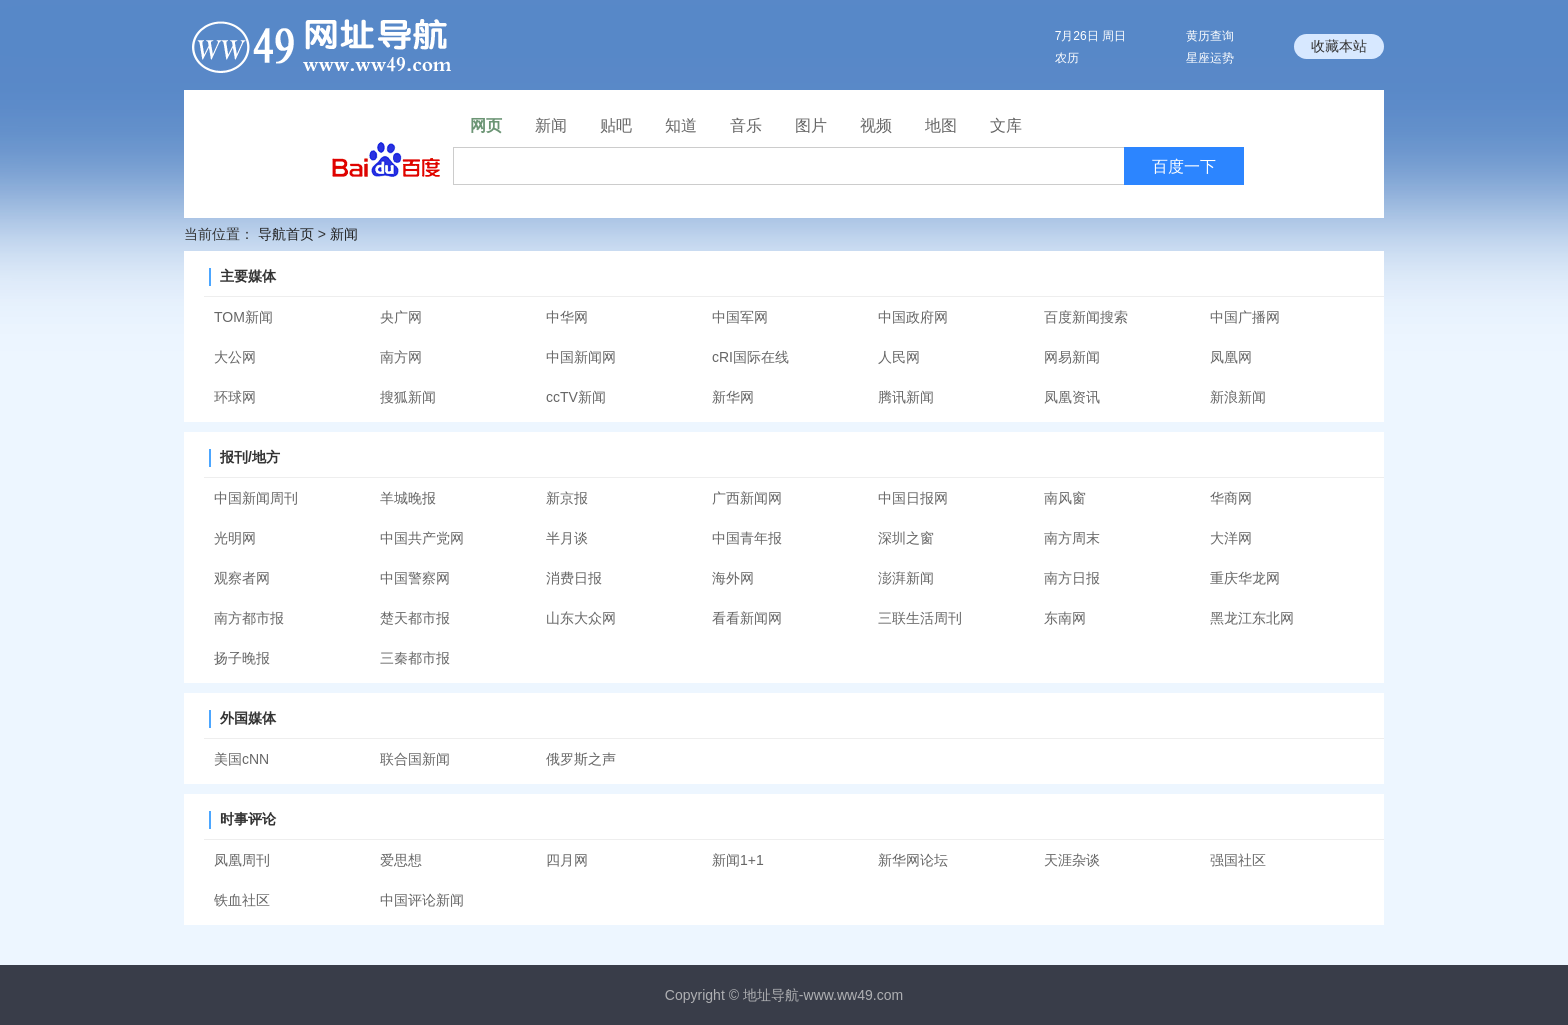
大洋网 (1231, 538)
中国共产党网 (422, 538)
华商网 (1231, 498)
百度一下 (1184, 166)
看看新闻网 (747, 618)
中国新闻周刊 (256, 498)
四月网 (567, 860)
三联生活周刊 (920, 618)
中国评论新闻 (422, 900)
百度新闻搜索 (1086, 317)
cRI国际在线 (750, 357)
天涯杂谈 (1072, 860)
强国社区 (1238, 860)
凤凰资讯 (1072, 397)
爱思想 (401, 860)
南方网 (401, 357)
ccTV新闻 (576, 397)
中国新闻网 (581, 357)
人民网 (899, 357)
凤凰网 (1231, 357)
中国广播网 (1245, 317)
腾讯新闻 (906, 397)
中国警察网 (415, 578)
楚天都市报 (415, 618)
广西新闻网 (747, 498)
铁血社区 (242, 900)
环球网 (235, 397)
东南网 (1065, 618)
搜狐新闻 (408, 397)
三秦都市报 (415, 658)
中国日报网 (913, 498)
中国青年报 (747, 538)
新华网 (733, 397)
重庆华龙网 (1245, 578)
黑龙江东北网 (1252, 618)
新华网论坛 (913, 860)
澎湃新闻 (906, 578)
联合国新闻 (415, 759)
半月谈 (567, 538)
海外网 (733, 578)
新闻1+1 (738, 860)
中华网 (567, 317)
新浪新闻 (1238, 397)
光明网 (235, 538)
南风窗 (1065, 498)
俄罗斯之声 (581, 759)
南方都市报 (249, 618)
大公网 (235, 357)
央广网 (401, 317)
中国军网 (740, 317)
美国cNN (241, 759)
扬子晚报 (242, 658)
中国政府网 (913, 317)
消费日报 (574, 578)
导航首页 (286, 234)
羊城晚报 (408, 498)
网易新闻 (1072, 357)
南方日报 (1072, 578)
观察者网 (242, 578)
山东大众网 (581, 618)
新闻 (344, 234)
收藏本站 (1339, 46)
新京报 (567, 498)
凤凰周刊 (242, 860)
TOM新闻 (243, 317)
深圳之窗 (906, 538)
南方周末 (1072, 538)
